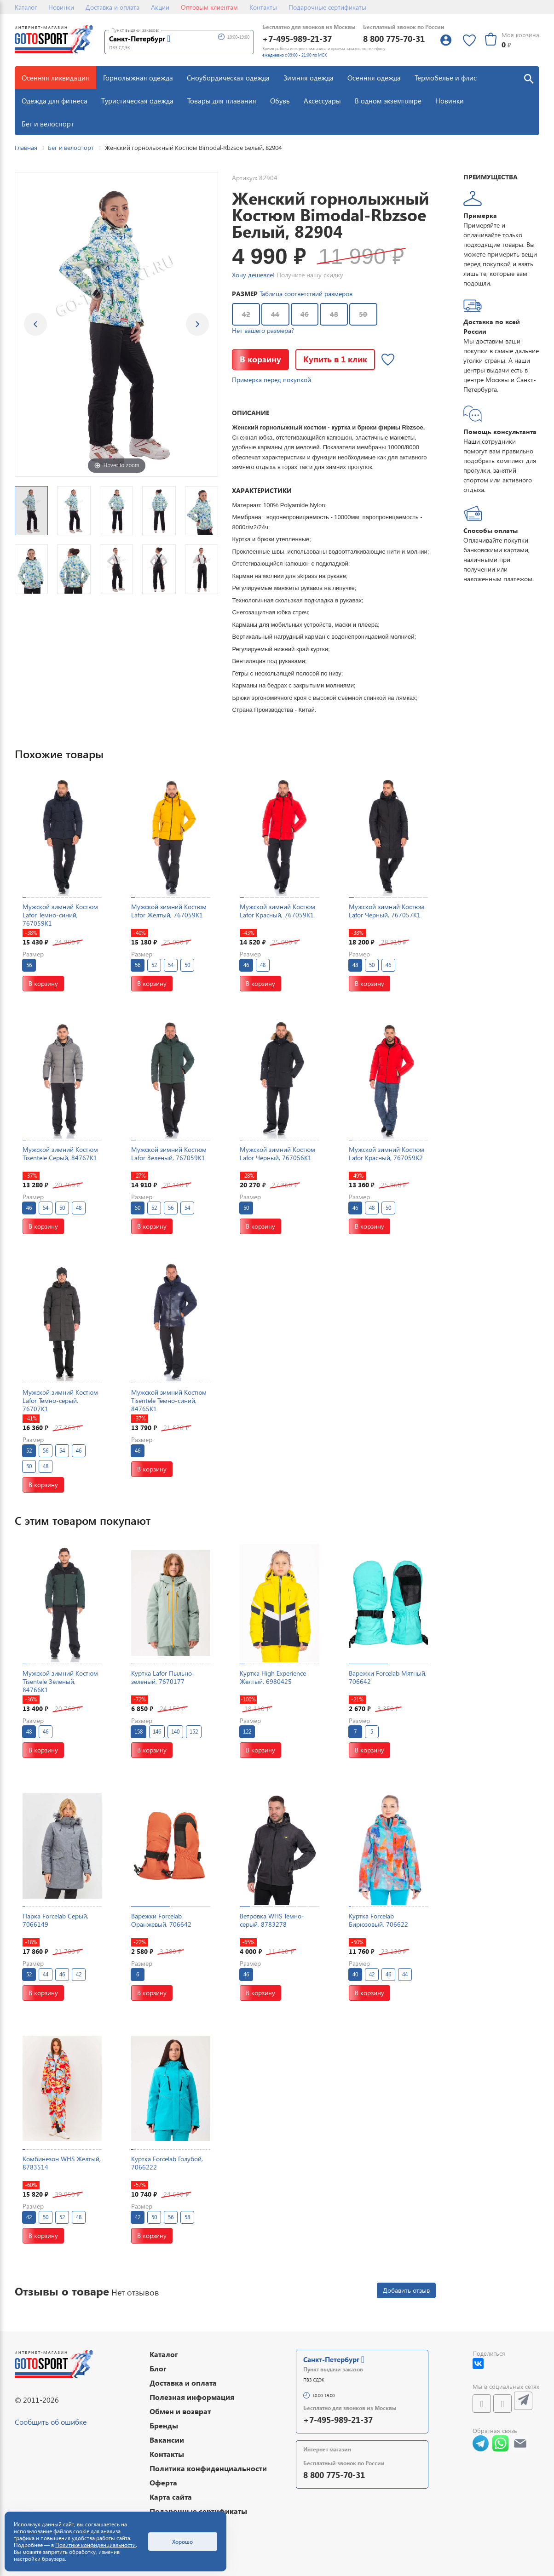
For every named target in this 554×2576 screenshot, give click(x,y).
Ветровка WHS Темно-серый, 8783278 (272, 1920)
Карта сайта (171, 2497)
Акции (160, 7)
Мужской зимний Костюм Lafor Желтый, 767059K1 (169, 910)
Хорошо (182, 2541)
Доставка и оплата (112, 7)
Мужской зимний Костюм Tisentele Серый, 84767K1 (60, 1153)
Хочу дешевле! (253, 274)
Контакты (263, 7)
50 (363, 314)
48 (334, 314)
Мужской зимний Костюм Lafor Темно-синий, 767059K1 (60, 914)
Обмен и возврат (180, 2411)
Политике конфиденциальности (95, 2545)
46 (304, 314)
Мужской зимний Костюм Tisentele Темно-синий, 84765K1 (169, 1400)
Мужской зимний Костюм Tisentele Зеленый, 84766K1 (60, 1681)
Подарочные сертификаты (327, 7)
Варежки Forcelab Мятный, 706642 (388, 1677)
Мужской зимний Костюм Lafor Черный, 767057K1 (386, 910)
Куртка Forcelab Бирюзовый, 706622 (378, 1920)
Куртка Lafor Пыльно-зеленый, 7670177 (163, 1677)
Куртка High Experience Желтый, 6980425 (273, 1677)
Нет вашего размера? (263, 330)
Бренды (164, 2425)
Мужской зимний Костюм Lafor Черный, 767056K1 (277, 1153)
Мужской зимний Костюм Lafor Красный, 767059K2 (386, 1153)
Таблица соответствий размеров (306, 293)
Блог (158, 2368)
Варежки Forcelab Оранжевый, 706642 (161, 1920)
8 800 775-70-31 (394, 38)
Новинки (61, 7)
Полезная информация (192, 2397)
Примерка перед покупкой (271, 379)
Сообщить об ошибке (51, 2422)
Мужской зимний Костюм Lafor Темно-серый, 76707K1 (60, 1400)
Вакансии (167, 2439)
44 (275, 314)
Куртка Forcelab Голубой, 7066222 (167, 2162)
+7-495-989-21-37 (297, 38)
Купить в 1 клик (335, 359)
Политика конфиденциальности (208, 2468)
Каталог (26, 7)
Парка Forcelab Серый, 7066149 (55, 1920)
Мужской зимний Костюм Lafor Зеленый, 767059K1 (169, 1153)
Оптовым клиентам (209, 7)
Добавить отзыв (406, 2290)
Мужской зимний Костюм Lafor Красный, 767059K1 (277, 910)
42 (246, 314)
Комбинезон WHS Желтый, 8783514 (62, 2162)
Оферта (163, 2482)
